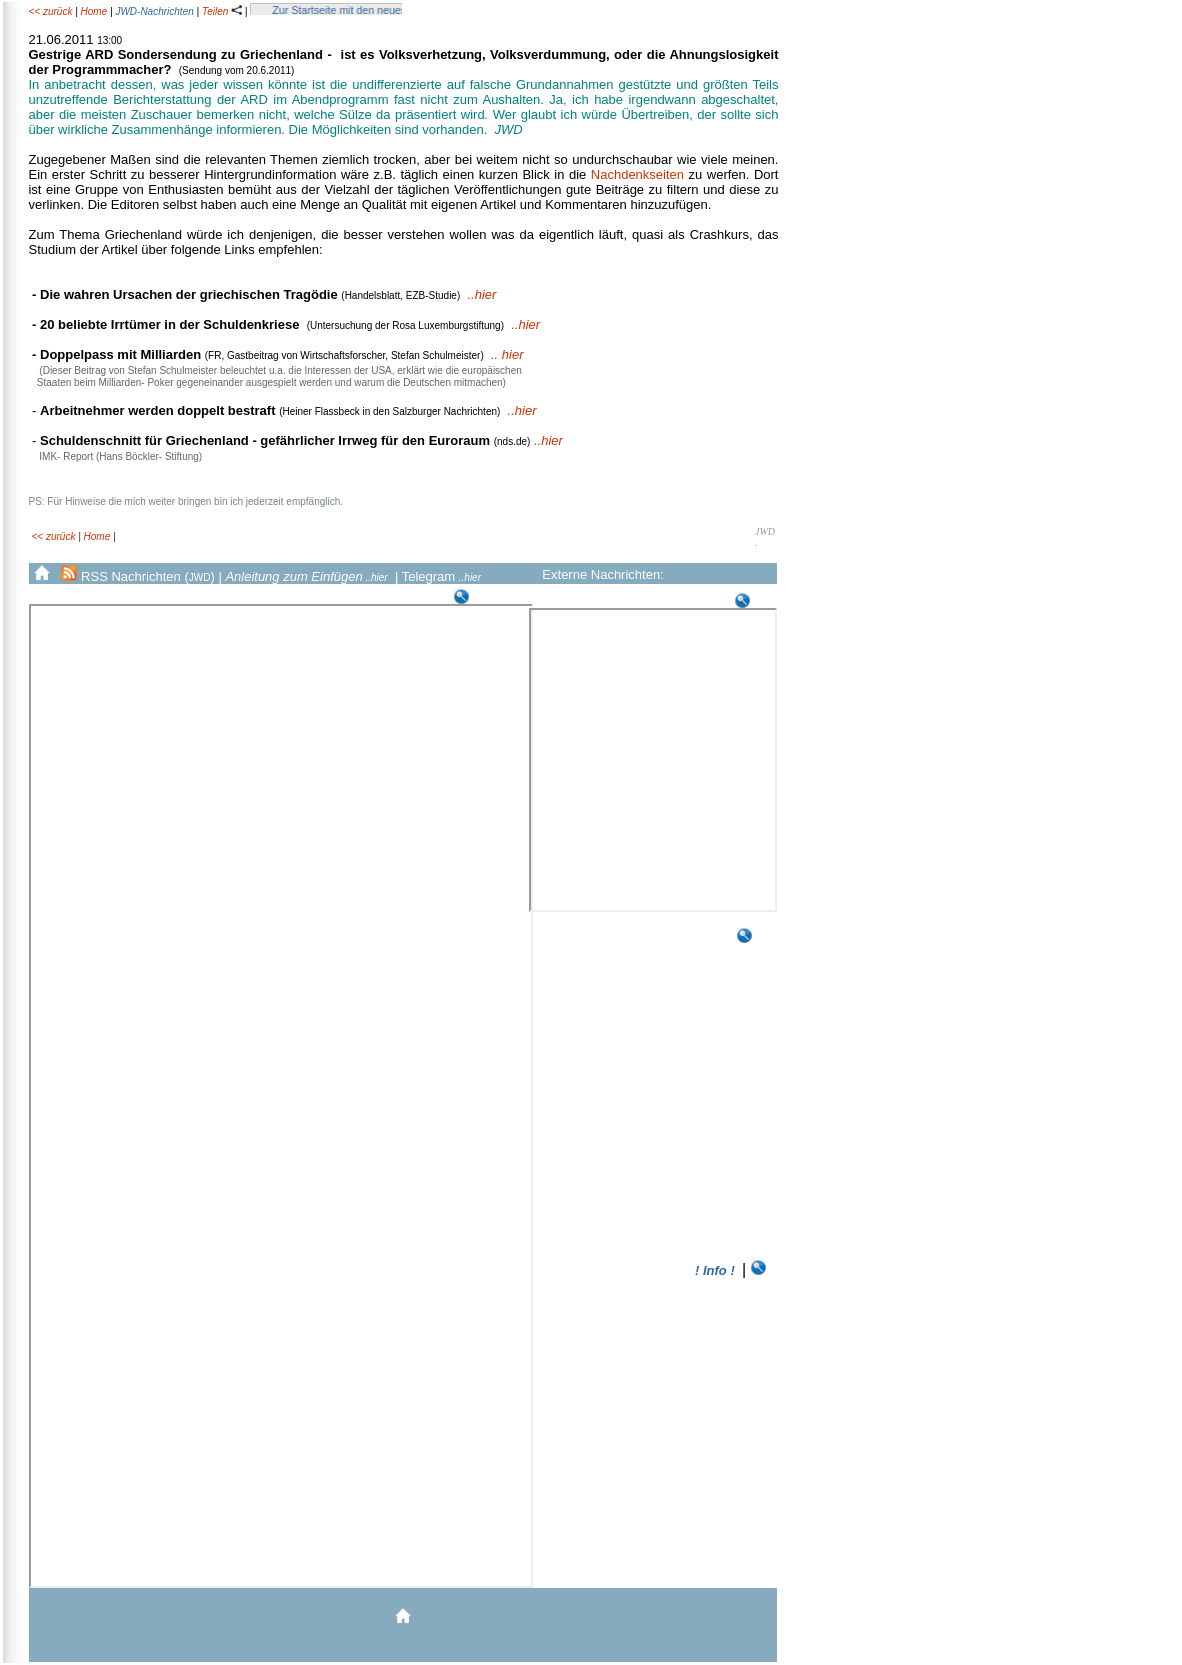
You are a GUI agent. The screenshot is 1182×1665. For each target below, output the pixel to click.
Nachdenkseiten (637, 174)
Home (94, 11)
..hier (482, 294)
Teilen (222, 11)
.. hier (507, 354)
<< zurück (50, 11)
